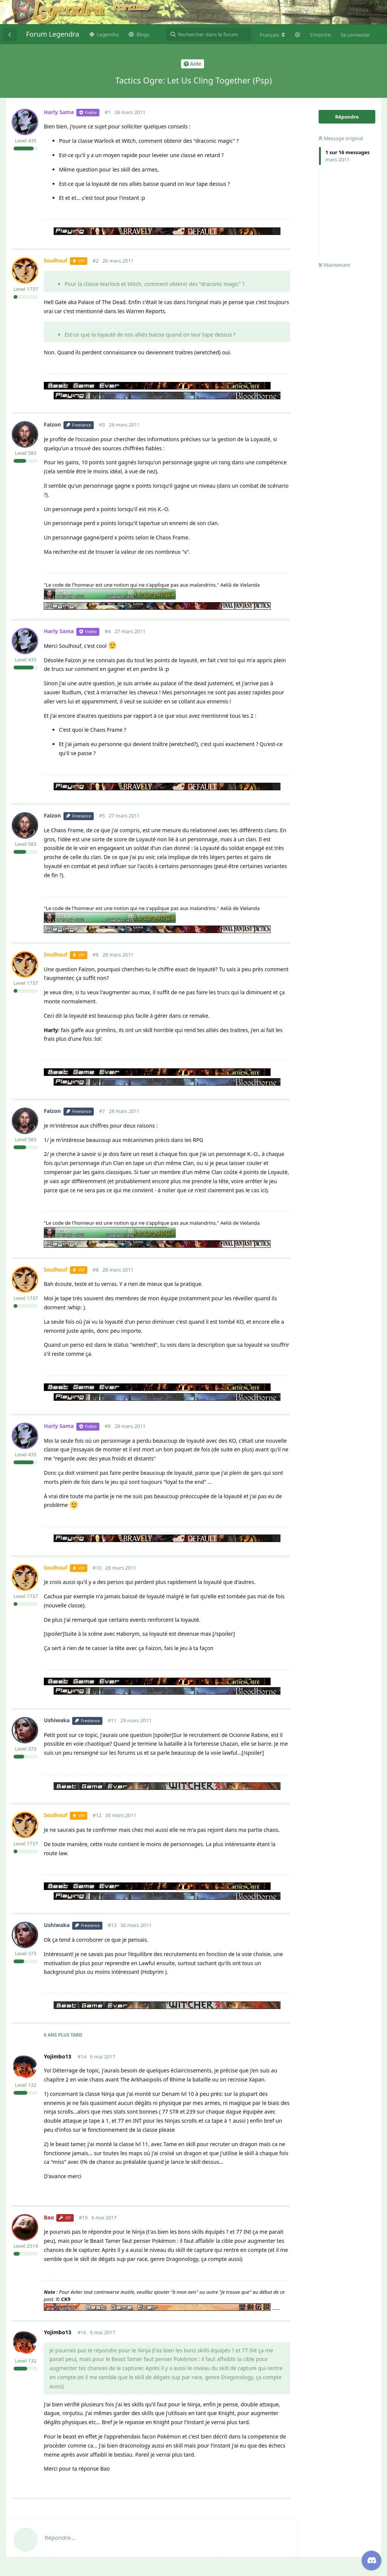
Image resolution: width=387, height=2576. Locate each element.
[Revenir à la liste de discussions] (10, 34)
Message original (340, 138)
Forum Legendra (52, 34)
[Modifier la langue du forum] (272, 35)
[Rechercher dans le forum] (208, 34)
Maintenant (334, 264)
